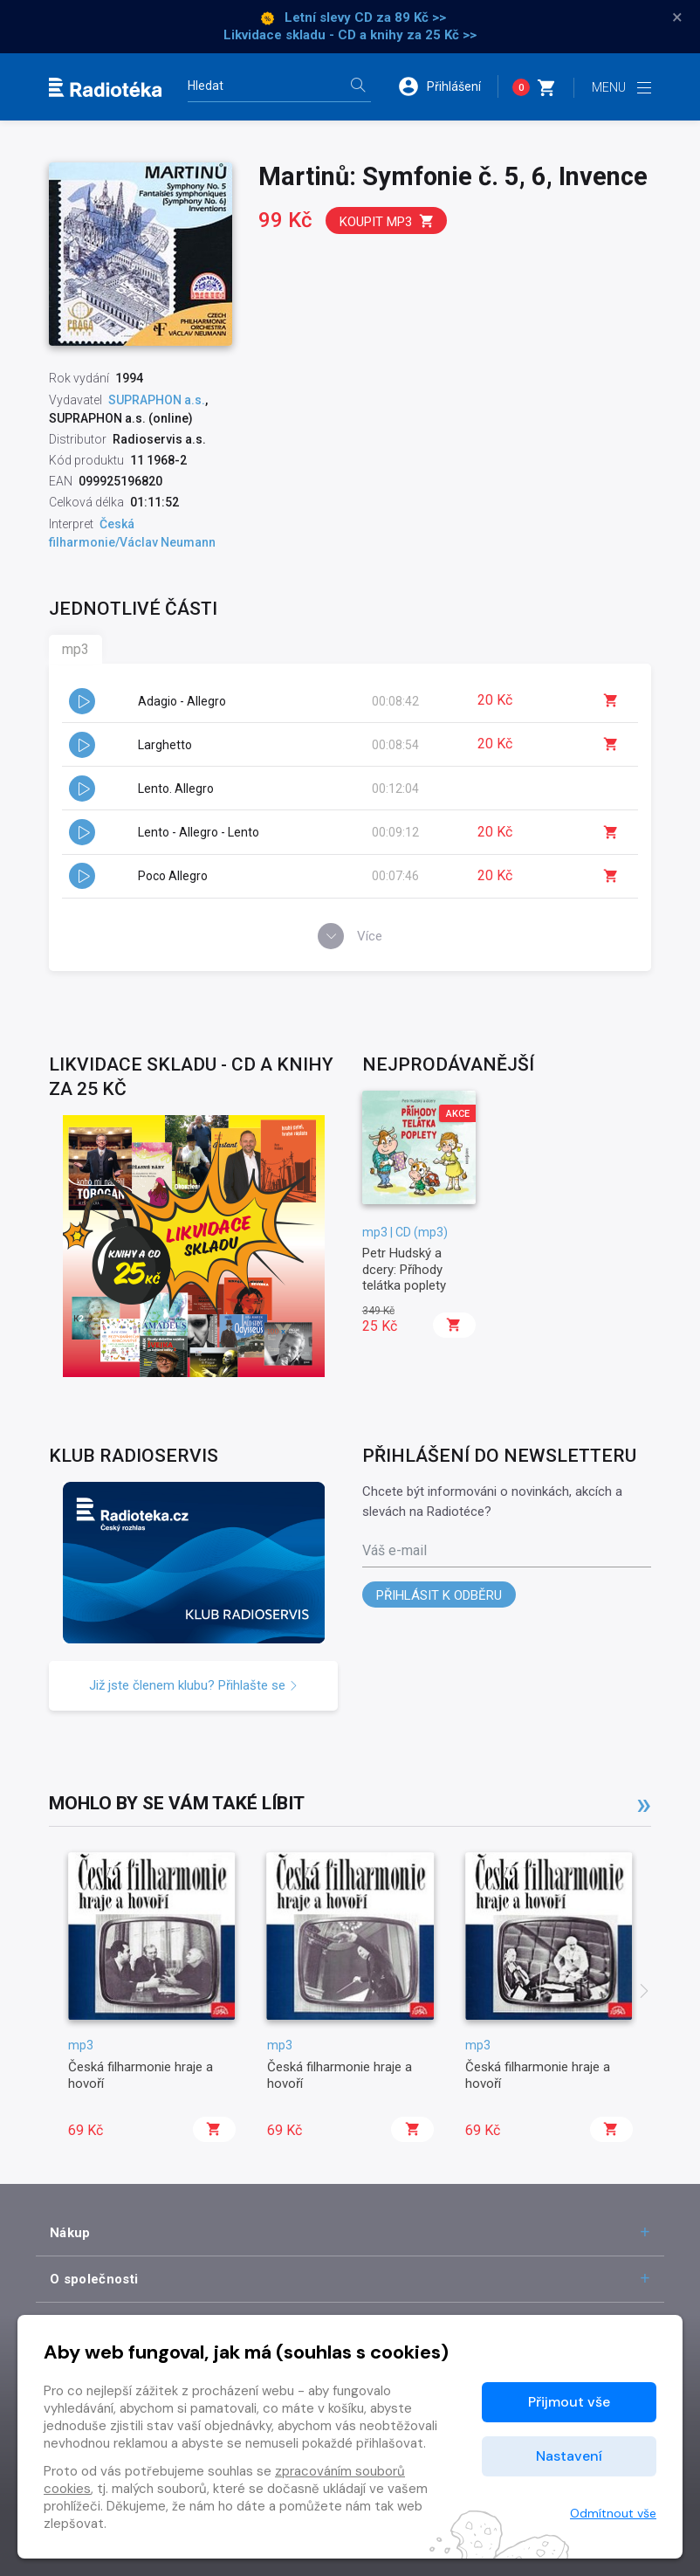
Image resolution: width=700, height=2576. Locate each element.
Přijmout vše (569, 2402)
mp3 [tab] (75, 649)
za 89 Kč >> (411, 17)
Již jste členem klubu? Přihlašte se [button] (194, 1685)
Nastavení (569, 2456)
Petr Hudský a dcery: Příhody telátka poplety (404, 1269)
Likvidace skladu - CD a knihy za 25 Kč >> (350, 35)
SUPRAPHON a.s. (156, 400)
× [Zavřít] (677, 17)
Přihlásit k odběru (439, 1595)
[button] (447, 86)
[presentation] (644, 1992)
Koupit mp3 (387, 221)
